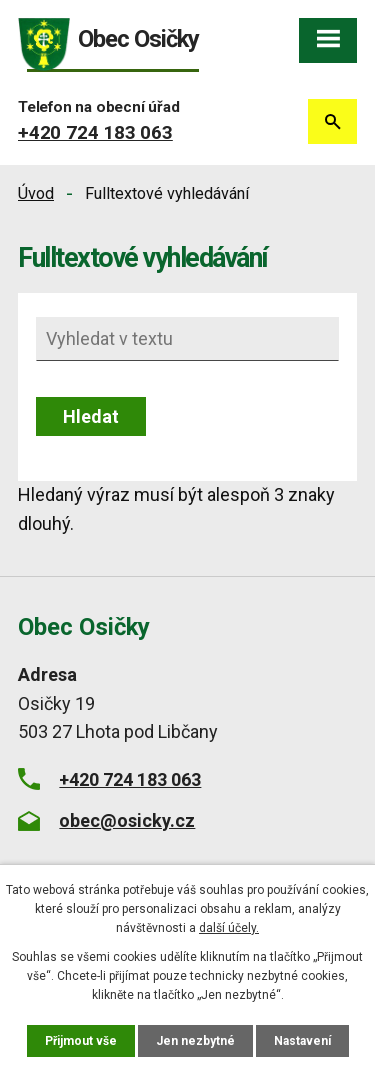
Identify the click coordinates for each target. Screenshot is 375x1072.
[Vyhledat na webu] (187, 339)
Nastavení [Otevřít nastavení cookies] (302, 1041)
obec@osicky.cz (127, 820)
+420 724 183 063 (95, 132)
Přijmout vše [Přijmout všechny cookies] (81, 1041)
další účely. (229, 928)
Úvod (36, 193)
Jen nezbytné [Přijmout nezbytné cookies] (195, 1041)
